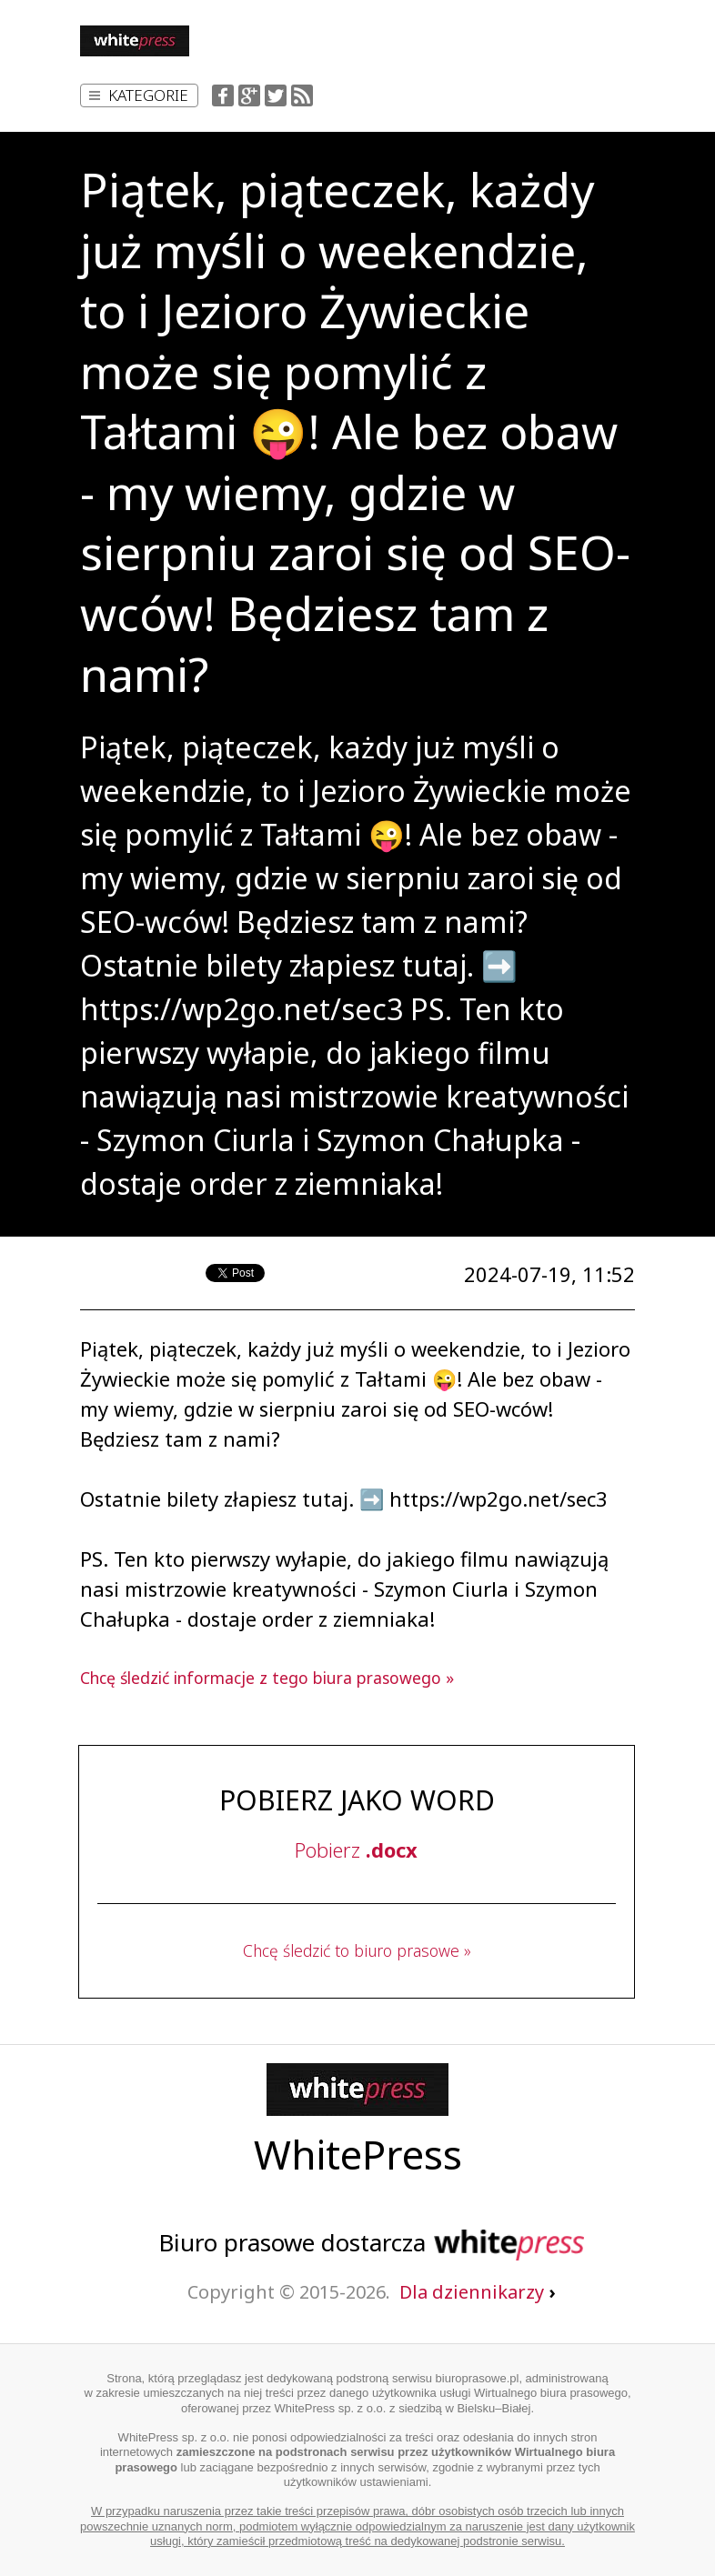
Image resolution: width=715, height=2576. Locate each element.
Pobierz (356, 1849)
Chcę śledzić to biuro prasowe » (357, 1950)
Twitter (276, 95)
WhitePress (358, 2154)
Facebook (223, 95)
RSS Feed (302, 95)
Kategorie (138, 95)
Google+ (249, 95)
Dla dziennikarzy (477, 2292)
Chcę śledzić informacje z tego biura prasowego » (267, 1678)
